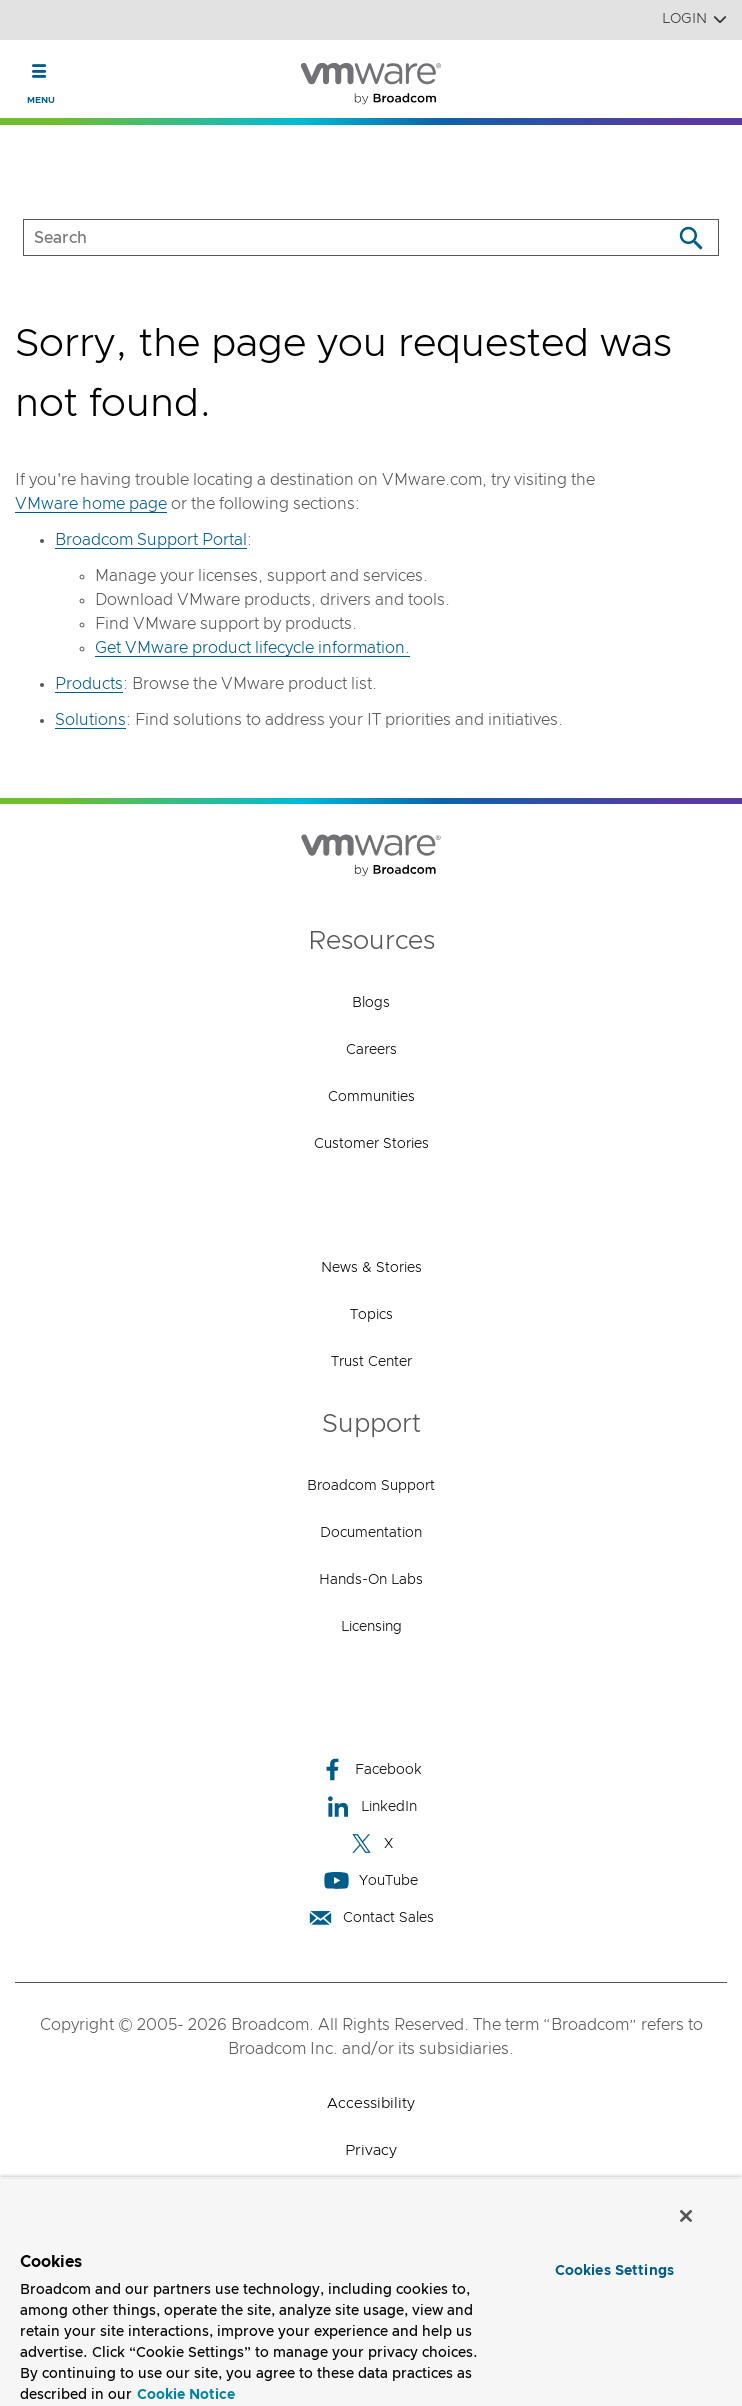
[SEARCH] (326, 237)
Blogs (371, 1003)
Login (694, 19)
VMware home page (91, 504)
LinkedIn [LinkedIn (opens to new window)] (371, 1806)
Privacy (371, 2150)
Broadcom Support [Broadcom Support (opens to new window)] (371, 1486)
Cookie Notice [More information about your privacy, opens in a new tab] (186, 2395)
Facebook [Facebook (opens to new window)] (371, 1769)
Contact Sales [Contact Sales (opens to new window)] (371, 1917)
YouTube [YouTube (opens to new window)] (371, 1880)
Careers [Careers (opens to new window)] (371, 1050)
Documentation (371, 1533)
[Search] (690, 237)
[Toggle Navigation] (39, 71)
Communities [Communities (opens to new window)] (371, 1097)
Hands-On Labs (371, 1580)
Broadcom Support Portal (151, 540)
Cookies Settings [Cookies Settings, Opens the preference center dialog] (614, 2271)
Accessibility (371, 2103)
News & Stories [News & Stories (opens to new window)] (371, 1268)
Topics (371, 1315)
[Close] (686, 2216)
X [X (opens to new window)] (371, 1843)
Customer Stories (371, 1144)
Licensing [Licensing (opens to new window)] (371, 1627)
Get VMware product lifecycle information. (252, 648)
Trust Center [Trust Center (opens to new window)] (371, 1362)
